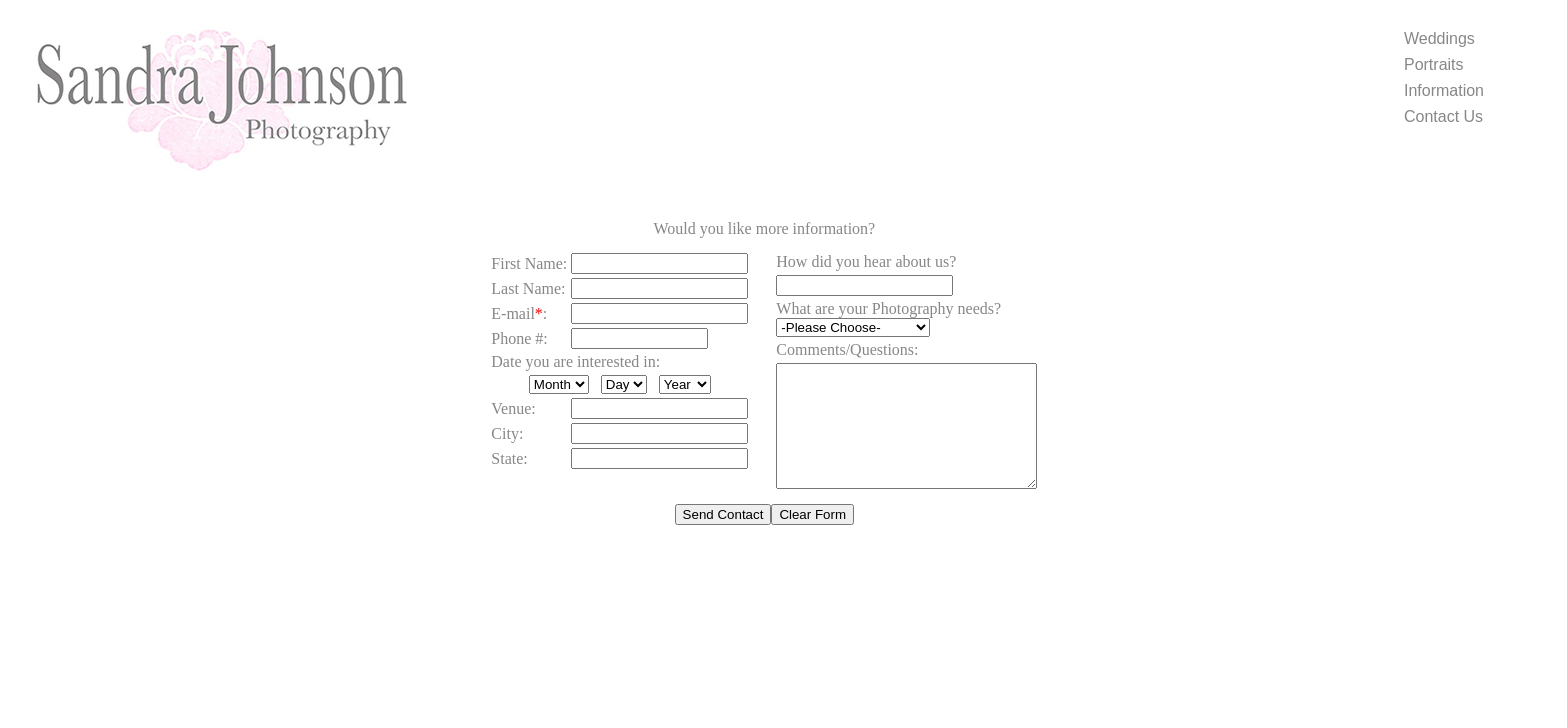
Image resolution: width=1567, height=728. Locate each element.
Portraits (1434, 64)
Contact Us (1443, 116)
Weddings (1439, 38)
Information (1444, 90)
